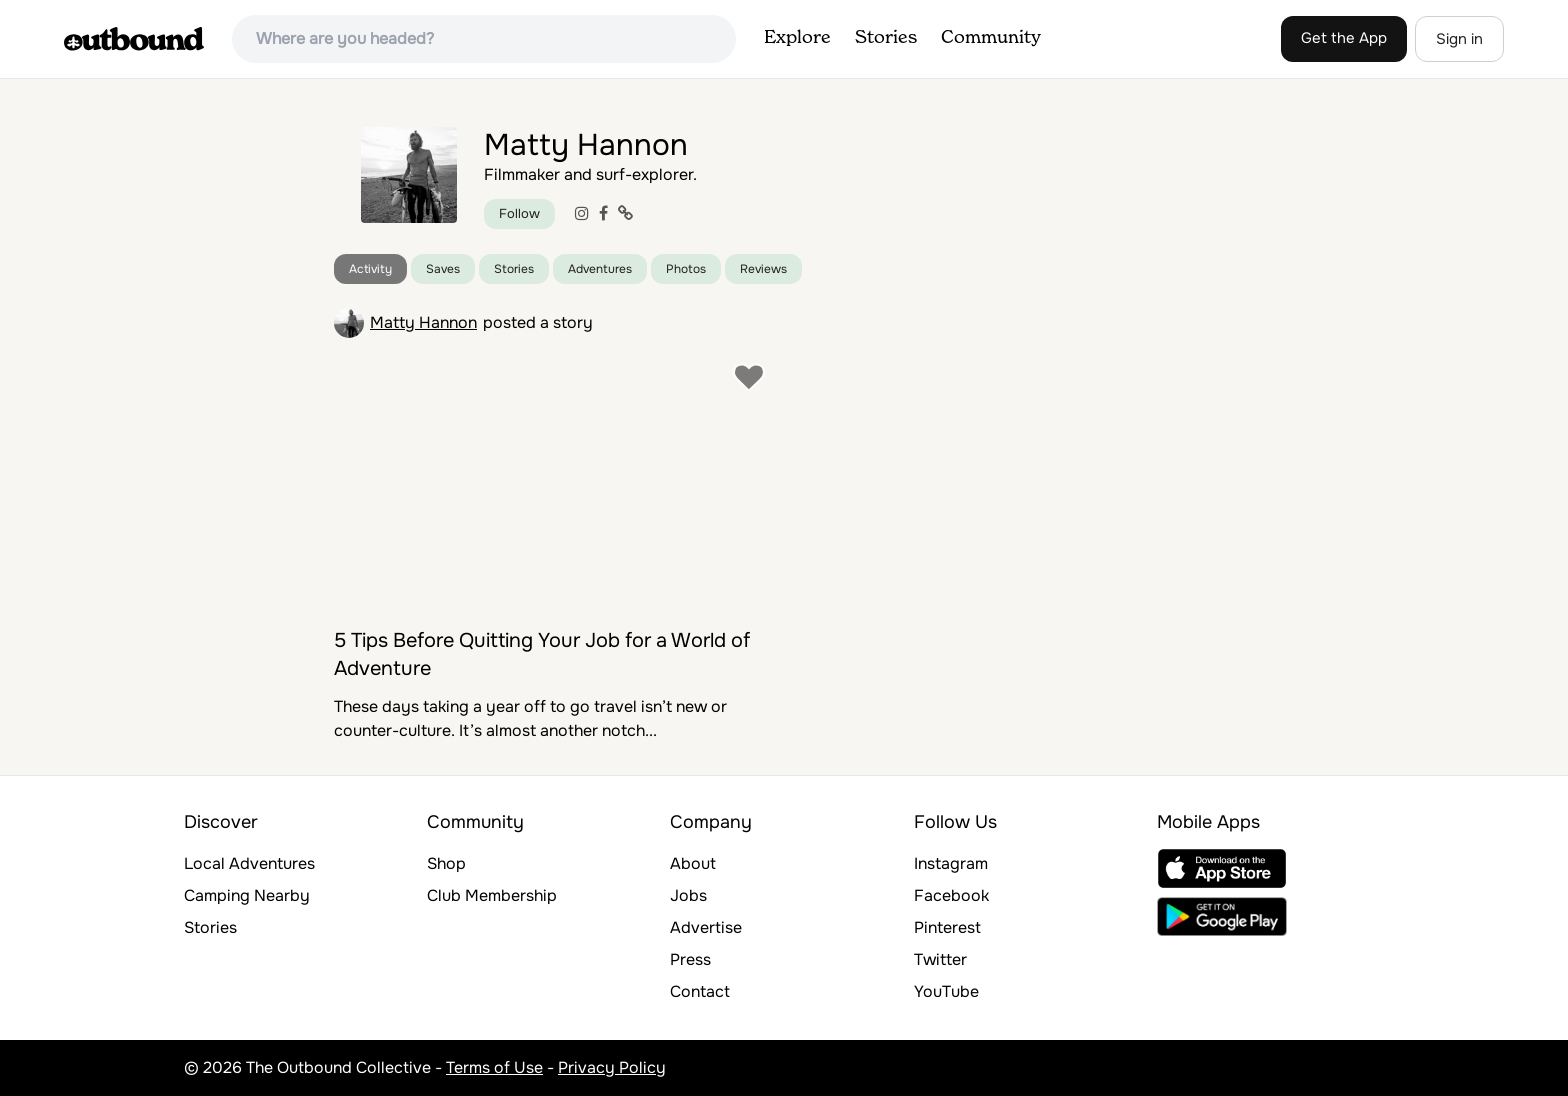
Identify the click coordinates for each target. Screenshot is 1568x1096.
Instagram (951, 863)
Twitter (940, 959)
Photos (686, 269)
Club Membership (492, 895)
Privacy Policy (612, 1067)
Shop (446, 863)
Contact (700, 991)
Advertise (706, 927)
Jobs (688, 895)
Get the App (1344, 38)
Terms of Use (494, 1067)
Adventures (600, 269)
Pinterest (947, 927)
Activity (370, 269)
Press (690, 959)
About (693, 863)
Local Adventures (249, 863)
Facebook (951, 895)
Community (991, 38)
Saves (443, 269)
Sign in (1459, 39)
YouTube (946, 991)
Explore (797, 38)
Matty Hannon (423, 322)
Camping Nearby (247, 895)
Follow (519, 213)
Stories (886, 38)
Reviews (763, 269)
